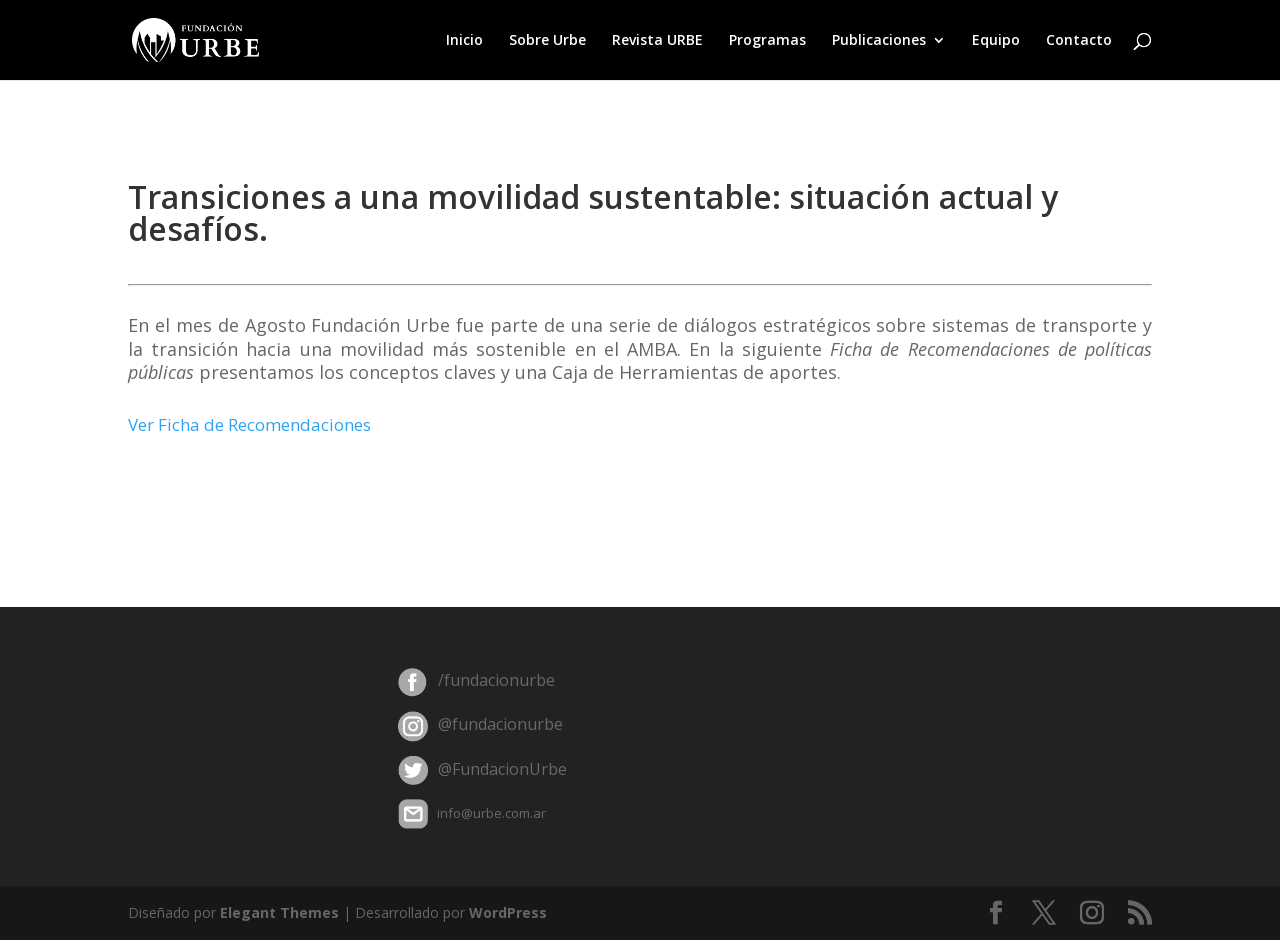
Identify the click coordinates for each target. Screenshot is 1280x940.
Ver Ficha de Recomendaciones (249, 424)
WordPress (508, 912)
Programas (767, 41)
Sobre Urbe (547, 41)
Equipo (996, 41)
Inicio (464, 41)
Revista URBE (657, 41)
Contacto (1079, 41)
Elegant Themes (279, 912)
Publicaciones (879, 41)
